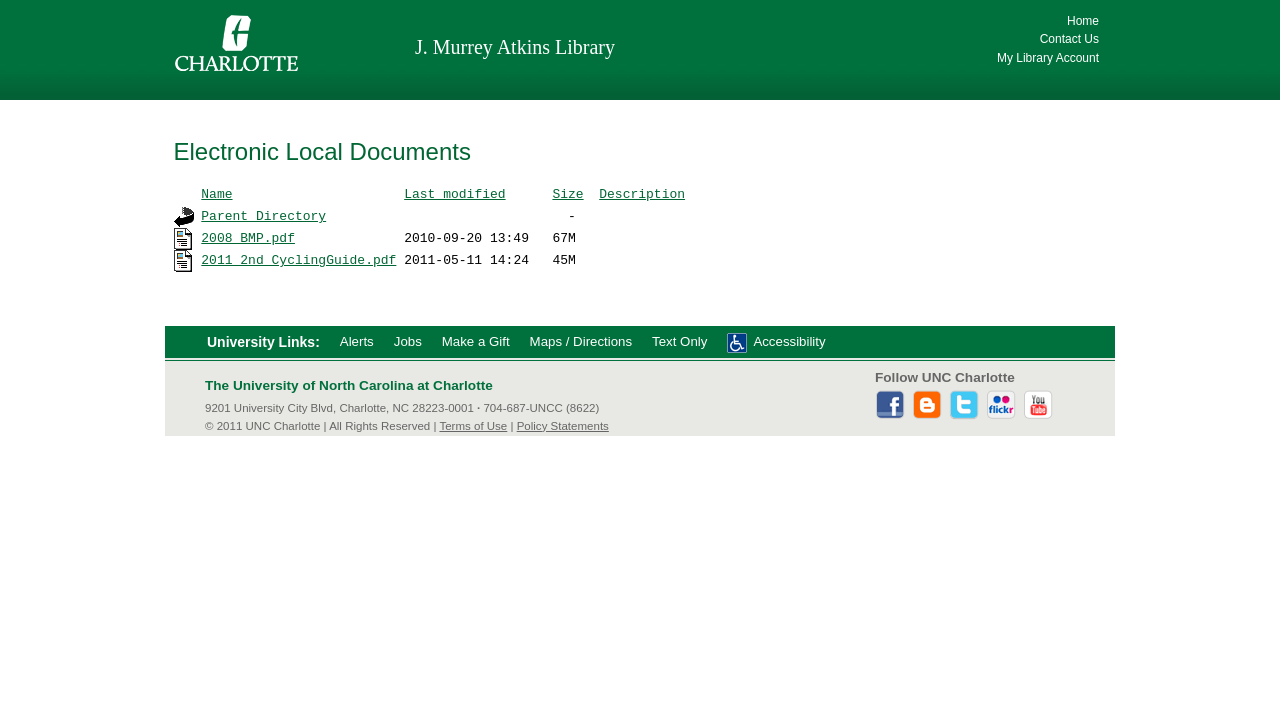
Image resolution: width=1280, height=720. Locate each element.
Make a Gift (476, 341)
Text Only (679, 341)
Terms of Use (473, 426)
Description (642, 193)
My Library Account (1048, 58)
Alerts (357, 341)
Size (567, 193)
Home (1083, 21)
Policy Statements (563, 426)
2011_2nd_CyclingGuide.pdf (298, 259)
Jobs (408, 341)
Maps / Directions (581, 341)
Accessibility (789, 341)
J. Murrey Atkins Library (515, 47)
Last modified (454, 193)
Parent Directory (263, 215)
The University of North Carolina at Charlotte (349, 385)
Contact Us (1069, 39)
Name (216, 193)
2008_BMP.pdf (248, 237)
